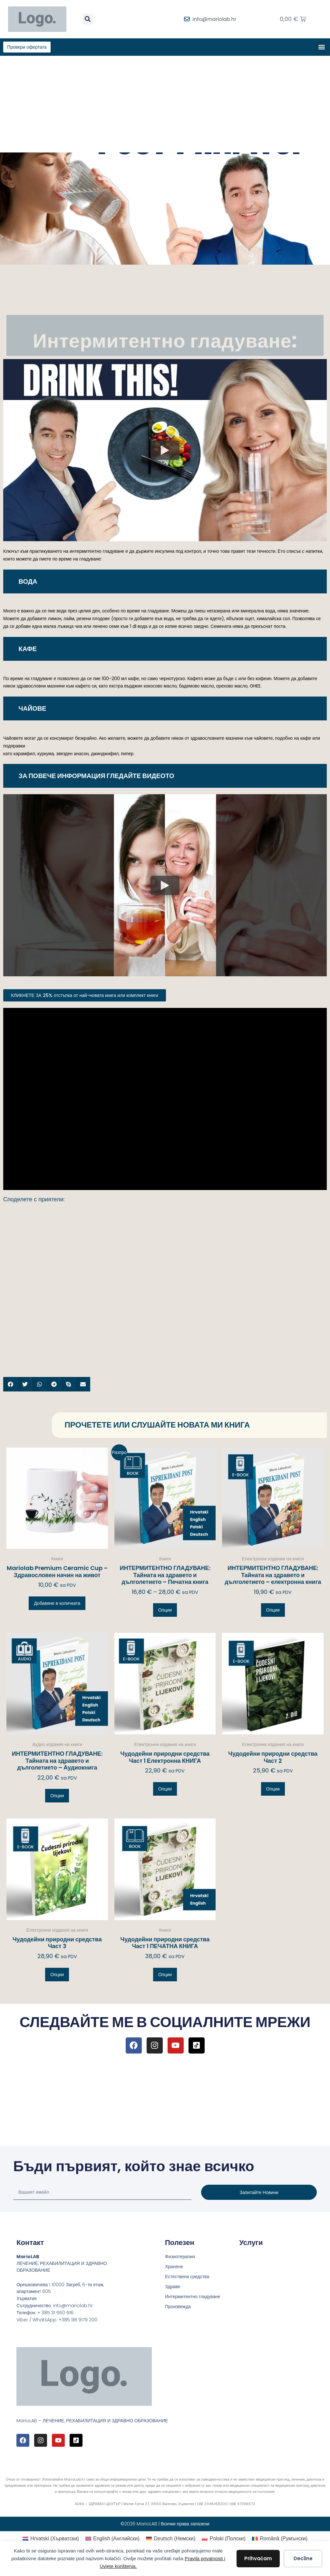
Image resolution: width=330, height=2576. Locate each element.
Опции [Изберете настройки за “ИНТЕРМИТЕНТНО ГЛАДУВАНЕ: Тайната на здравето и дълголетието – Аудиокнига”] (57, 1797)
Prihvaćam (258, 2558)
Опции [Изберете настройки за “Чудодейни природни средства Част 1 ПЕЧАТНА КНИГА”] (165, 1975)
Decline (303, 2558)
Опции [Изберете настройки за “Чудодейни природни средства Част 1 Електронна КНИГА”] (165, 1790)
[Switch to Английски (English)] (112, 2539)
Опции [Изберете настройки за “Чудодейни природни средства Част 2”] (273, 1790)
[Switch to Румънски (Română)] (280, 2539)
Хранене (174, 2268)
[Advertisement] (165, 105)
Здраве (172, 2288)
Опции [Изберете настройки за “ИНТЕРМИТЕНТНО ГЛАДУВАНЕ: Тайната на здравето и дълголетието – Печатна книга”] (165, 1611)
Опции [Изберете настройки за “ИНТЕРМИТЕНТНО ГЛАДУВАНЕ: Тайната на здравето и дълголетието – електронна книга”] (273, 1611)
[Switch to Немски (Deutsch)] (171, 2539)
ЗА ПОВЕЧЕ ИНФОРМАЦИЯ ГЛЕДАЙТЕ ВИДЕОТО (96, 777)
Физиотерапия (180, 2258)
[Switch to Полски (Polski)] (224, 2539)
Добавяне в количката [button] (57, 1604)
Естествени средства (187, 2278)
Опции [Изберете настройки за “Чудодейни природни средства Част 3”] (57, 1975)
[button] (87, 19)
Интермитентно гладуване (192, 2298)
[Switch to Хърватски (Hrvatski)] (50, 2539)
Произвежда (178, 2308)
